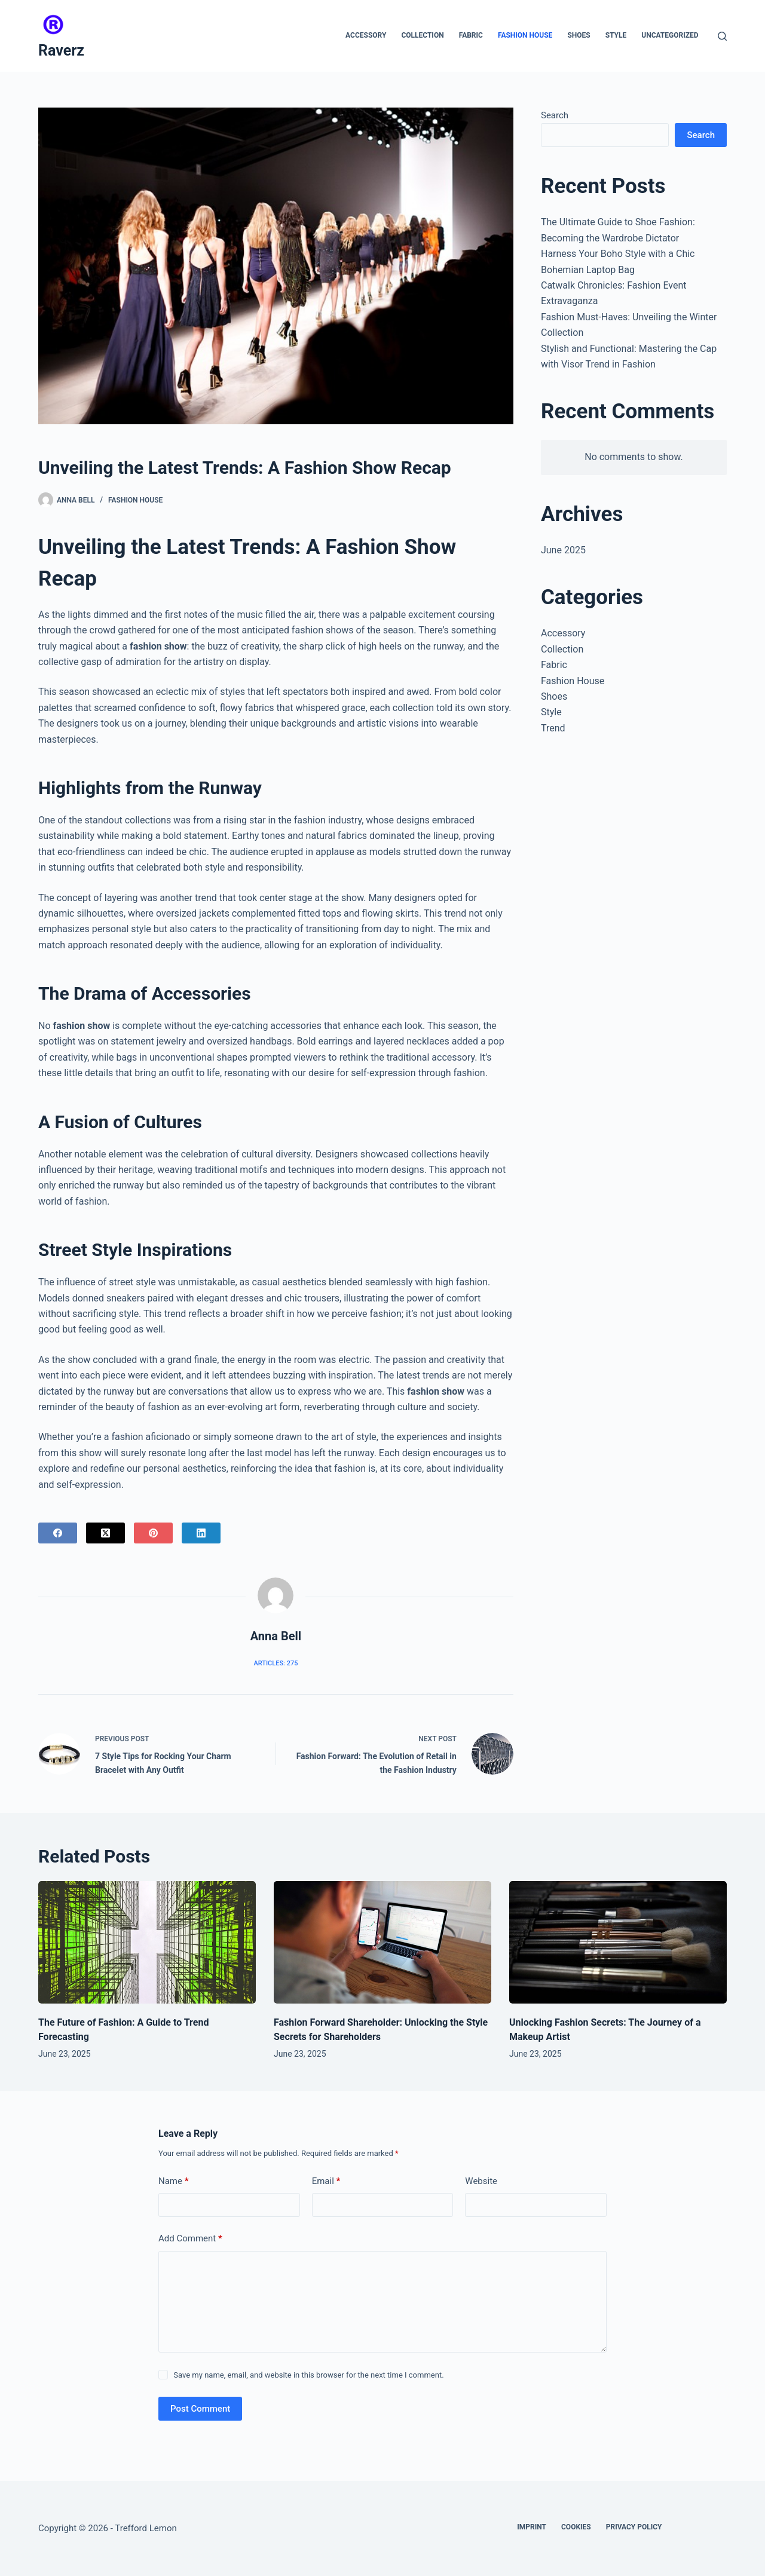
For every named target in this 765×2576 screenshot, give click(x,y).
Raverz (61, 50)
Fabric (471, 35)
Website (481, 2181)
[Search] (722, 36)
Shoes (578, 35)
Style (616, 35)
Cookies (576, 2527)
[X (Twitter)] (105, 1533)
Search (554, 115)
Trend (553, 728)
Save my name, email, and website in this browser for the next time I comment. (308, 2374)
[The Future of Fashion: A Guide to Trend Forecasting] (147, 1942)
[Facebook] (57, 1533)
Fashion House (525, 35)
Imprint (531, 2527)
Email (326, 2181)
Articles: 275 (275, 1663)
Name (173, 2181)
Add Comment (190, 2238)
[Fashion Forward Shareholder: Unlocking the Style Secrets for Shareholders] (382, 1942)
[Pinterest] (153, 1533)
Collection (422, 35)
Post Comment (200, 2408)
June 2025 (563, 550)
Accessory (365, 35)
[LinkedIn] (201, 1533)
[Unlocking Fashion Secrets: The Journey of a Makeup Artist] (618, 1942)
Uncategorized (669, 35)
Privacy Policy (634, 2527)
